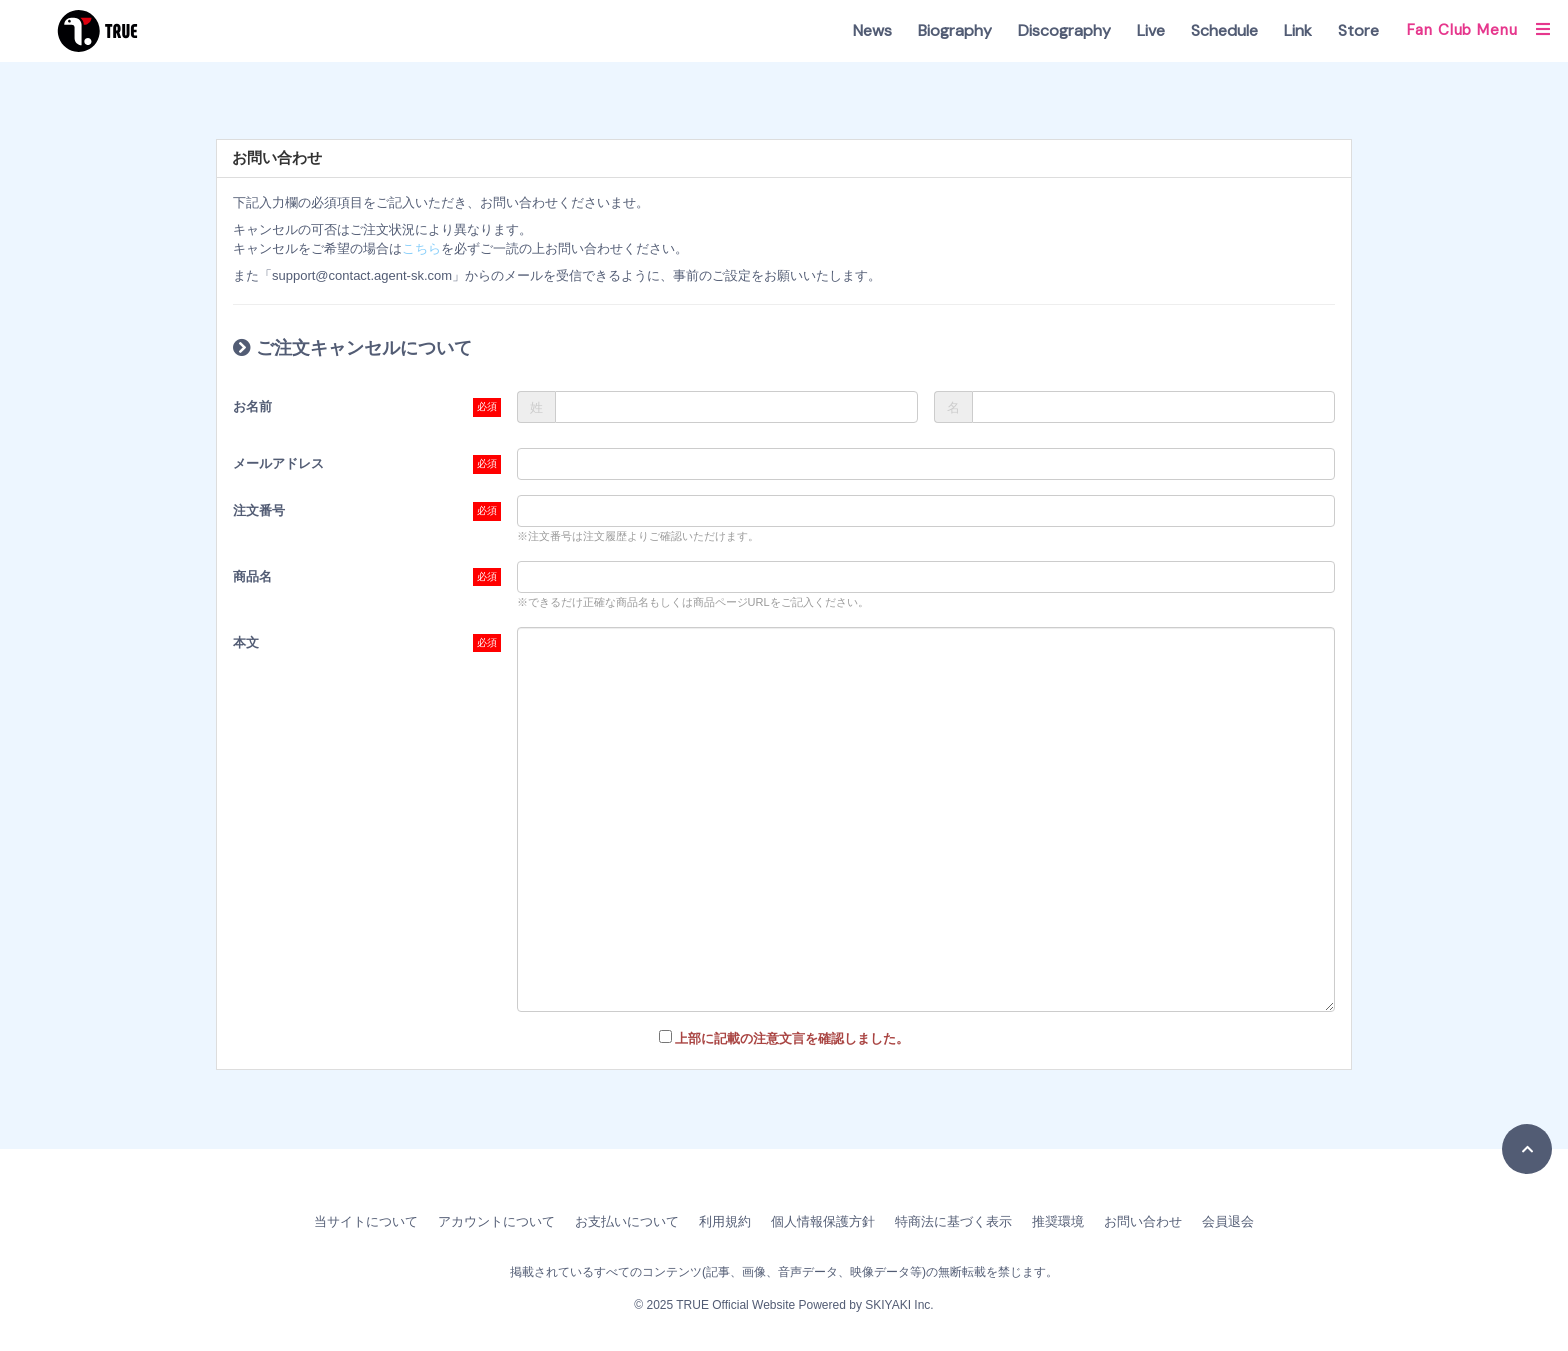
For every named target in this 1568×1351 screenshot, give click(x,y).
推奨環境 (1058, 1221)
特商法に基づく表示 (953, 1221)
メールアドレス (278, 463)
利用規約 (725, 1221)
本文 (246, 642)
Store (1358, 30)
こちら (421, 248)
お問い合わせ (1143, 1221)
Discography (1064, 30)
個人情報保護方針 (823, 1221)
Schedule (1224, 30)
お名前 (252, 406)
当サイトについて (366, 1221)
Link (1298, 30)
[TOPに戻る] (1527, 1149)
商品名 (252, 576)
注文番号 (259, 510)
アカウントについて (496, 1221)
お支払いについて (627, 1221)
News (872, 30)
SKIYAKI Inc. (899, 1305)
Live (1151, 30)
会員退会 (1228, 1221)
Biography (955, 30)
